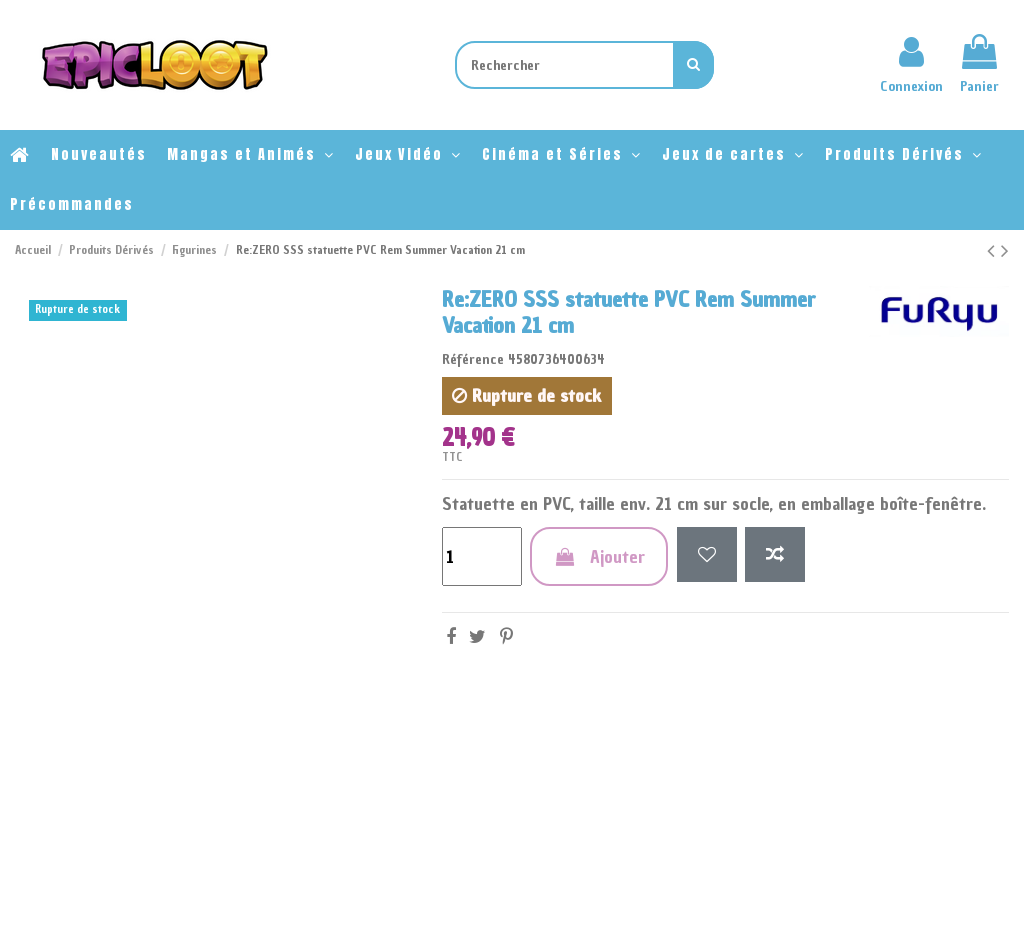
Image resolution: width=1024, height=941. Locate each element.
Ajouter (599, 556)
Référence (473, 359)
